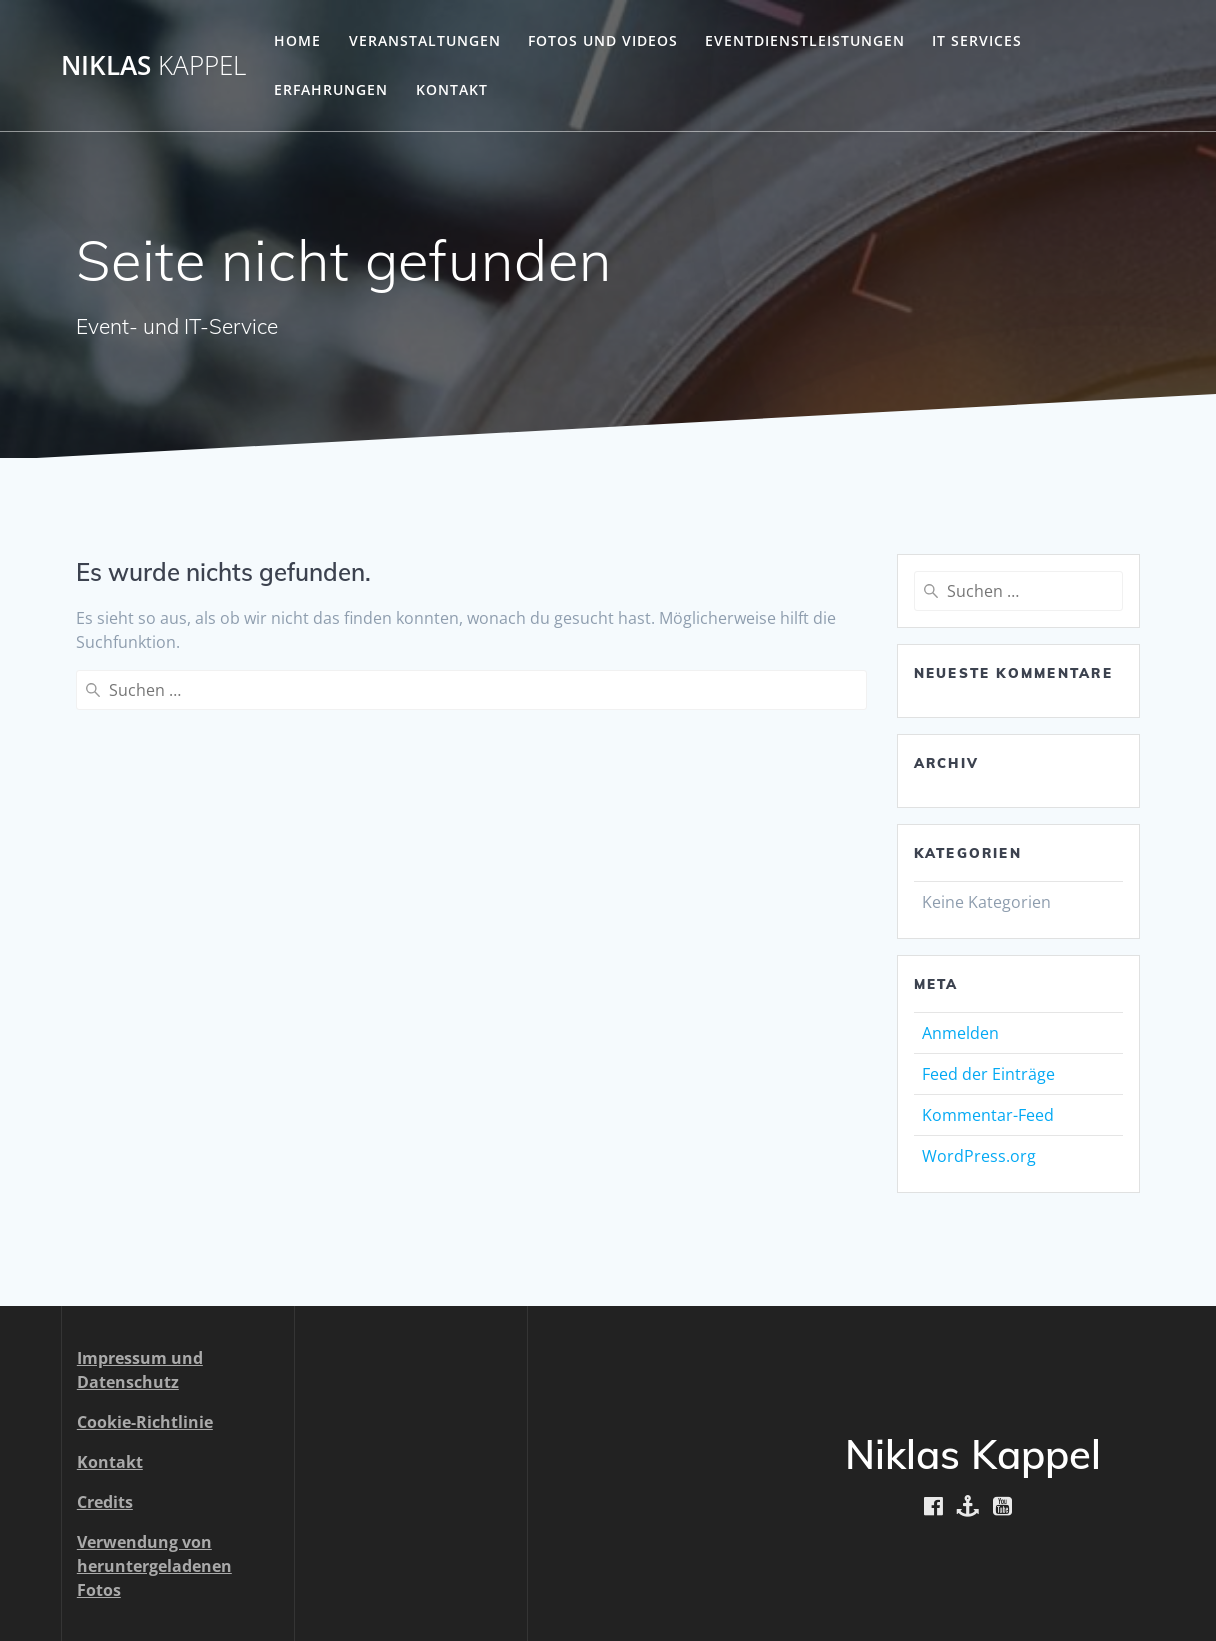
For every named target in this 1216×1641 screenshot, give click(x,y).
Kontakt (452, 89)
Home (297, 40)
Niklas (153, 66)
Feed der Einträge (988, 1074)
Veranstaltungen (425, 40)
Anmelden (960, 1033)
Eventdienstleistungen (805, 40)
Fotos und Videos (603, 40)
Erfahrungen (331, 89)
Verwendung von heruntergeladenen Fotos (154, 1566)
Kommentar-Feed (988, 1115)
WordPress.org (979, 1156)
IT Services (977, 40)
